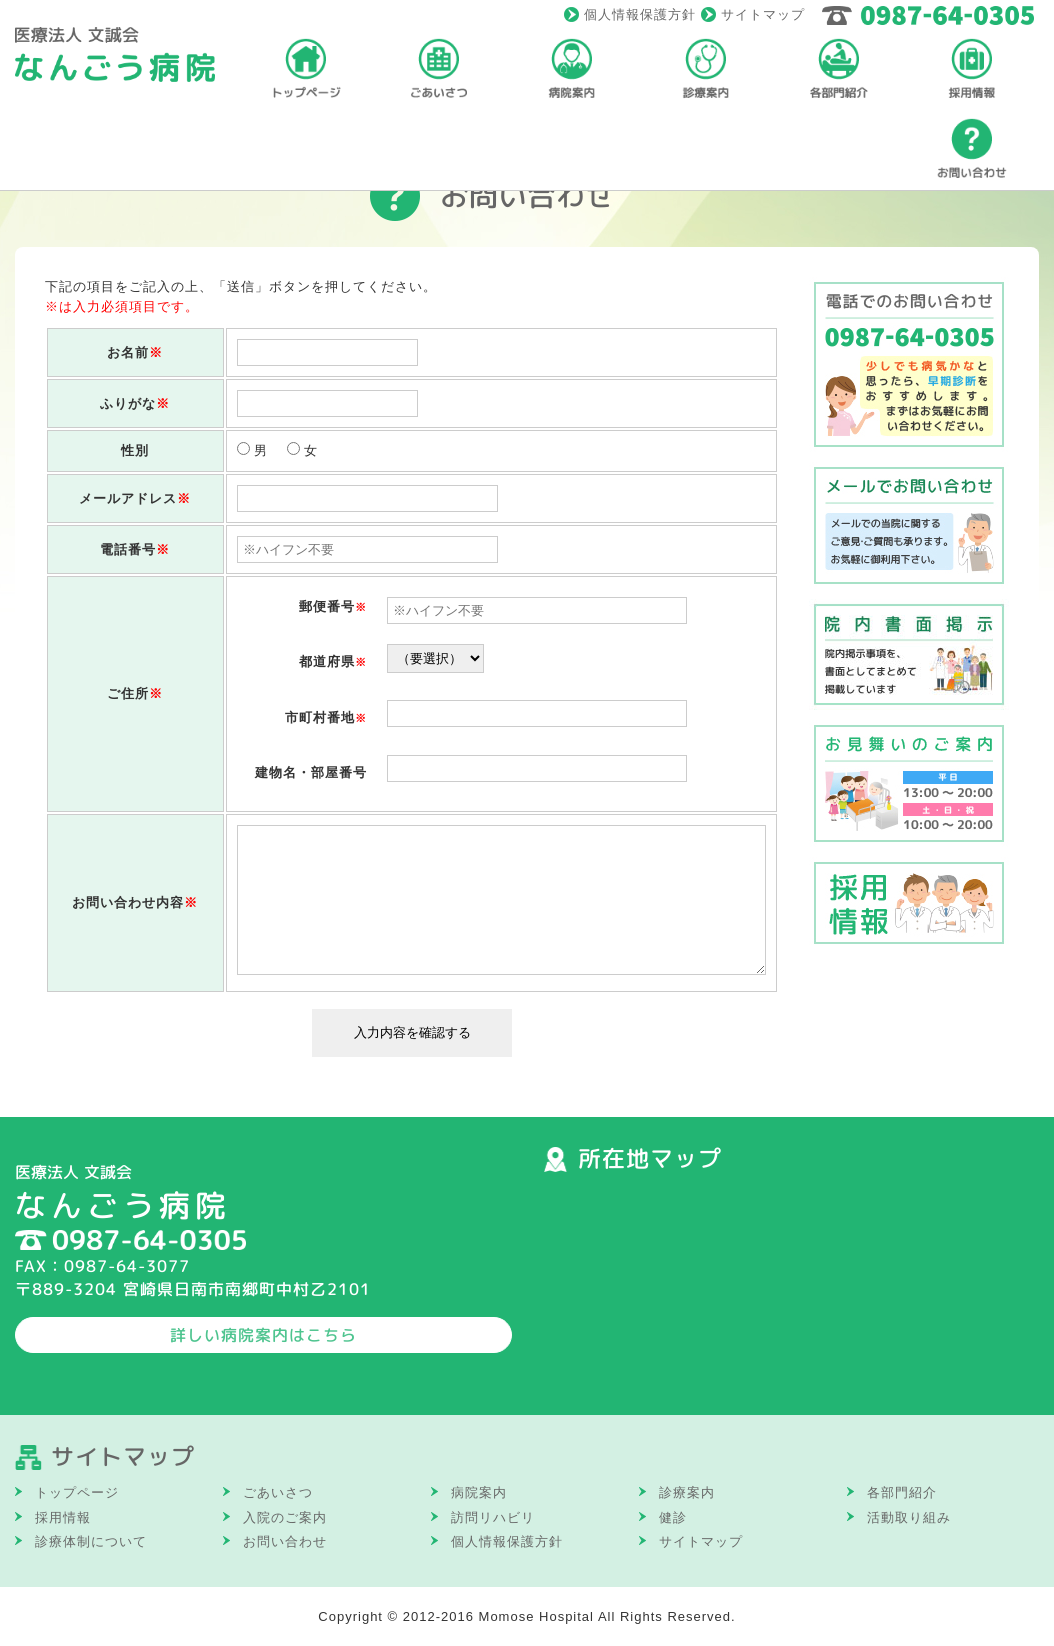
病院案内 (479, 1492)
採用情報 (63, 1517)
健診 (673, 1517)
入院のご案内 (285, 1517)
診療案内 (687, 1492)
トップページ (77, 1492)
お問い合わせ (285, 1541)
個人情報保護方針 (640, 14)
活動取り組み (909, 1517)
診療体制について (91, 1541)
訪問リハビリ (493, 1517)
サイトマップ (763, 14)
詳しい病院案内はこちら (263, 1335)
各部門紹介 (902, 1492)
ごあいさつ (278, 1492)
